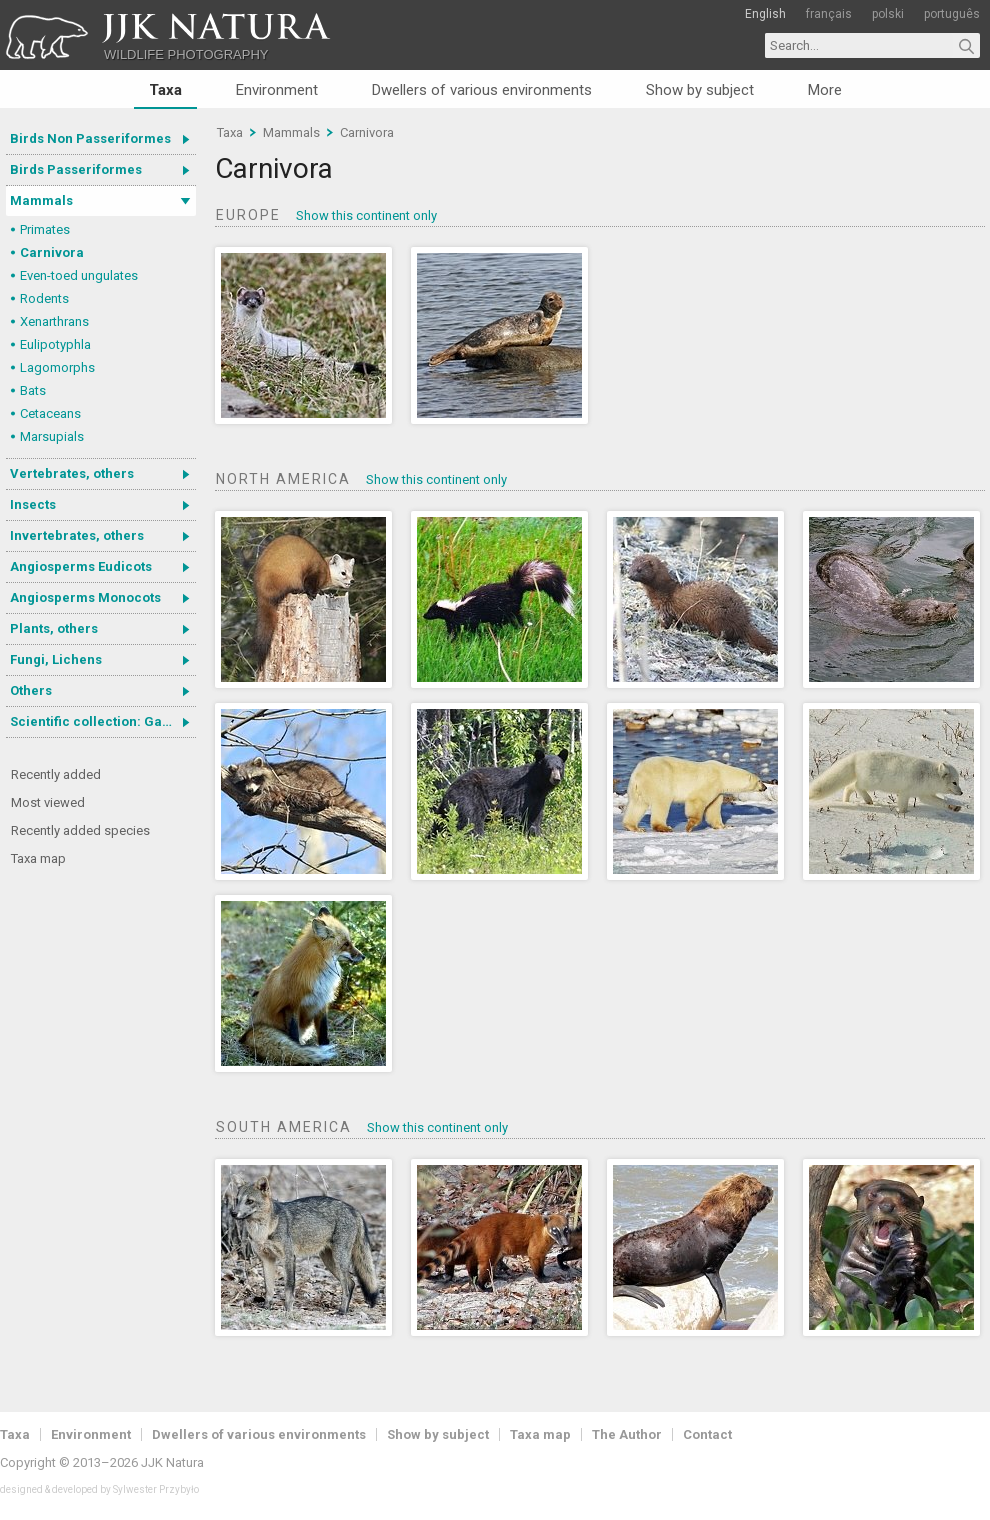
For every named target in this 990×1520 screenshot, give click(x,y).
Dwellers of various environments (482, 90)
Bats (33, 390)
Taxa (165, 90)
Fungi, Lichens (56, 659)
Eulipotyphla (55, 344)
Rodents (44, 298)
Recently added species (80, 830)
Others (31, 690)
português (952, 14)
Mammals (41, 200)
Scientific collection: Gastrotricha (103, 721)
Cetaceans (50, 413)
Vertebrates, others (72, 473)
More (825, 90)
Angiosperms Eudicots (81, 566)
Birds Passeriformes (76, 169)
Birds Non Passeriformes (90, 138)
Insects (33, 504)
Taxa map (38, 858)
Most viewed (48, 802)
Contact (707, 1434)
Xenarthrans (54, 321)
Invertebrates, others (77, 535)
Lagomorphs (57, 367)
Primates (45, 229)
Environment (277, 90)
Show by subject (700, 90)
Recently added (56, 774)
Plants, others (54, 628)
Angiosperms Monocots (85, 597)
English (765, 14)
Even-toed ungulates (79, 275)
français (829, 14)
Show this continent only (366, 215)
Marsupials (52, 436)
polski (888, 14)
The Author (627, 1434)
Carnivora (52, 252)
